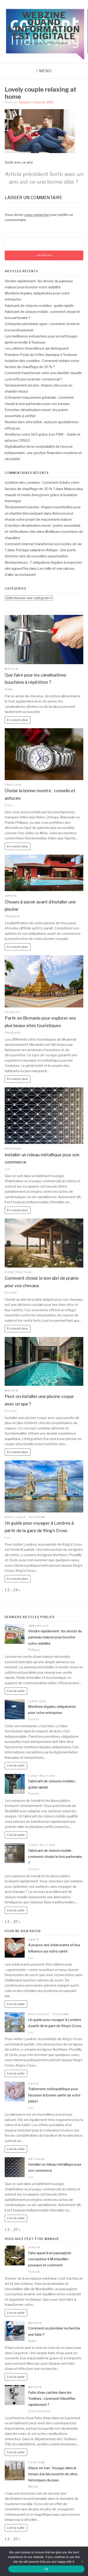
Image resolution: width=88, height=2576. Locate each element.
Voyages (12, 1012)
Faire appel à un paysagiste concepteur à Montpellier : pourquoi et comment (49, 2259)
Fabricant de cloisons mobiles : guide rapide (39, 306)
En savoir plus (17, 720)
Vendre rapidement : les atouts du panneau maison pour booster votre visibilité (55, 1637)
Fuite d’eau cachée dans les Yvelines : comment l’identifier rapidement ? (52, 2398)
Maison (11, 668)
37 (15, 1922)
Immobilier (38, 1625)
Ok (46, 2569)
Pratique (13, 784)
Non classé (15, 1517)
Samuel (24, 102)
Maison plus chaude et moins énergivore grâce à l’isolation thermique (44, 495)
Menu (45, 70)
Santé (33, 1939)
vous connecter (36, 215)
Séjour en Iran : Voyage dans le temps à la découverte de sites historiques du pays (53, 2474)
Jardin (11, 895)
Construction (18, 1272)
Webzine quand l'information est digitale (44, 25)
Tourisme (37, 1517)
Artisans (13, 1148)
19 (15, 1590)
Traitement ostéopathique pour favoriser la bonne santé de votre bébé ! (54, 2095)
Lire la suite (16, 1691)
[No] (82, 2561)
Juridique (37, 1701)
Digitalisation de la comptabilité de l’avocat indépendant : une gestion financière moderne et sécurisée (43, 452)
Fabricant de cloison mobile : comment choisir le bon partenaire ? (55, 1857)
